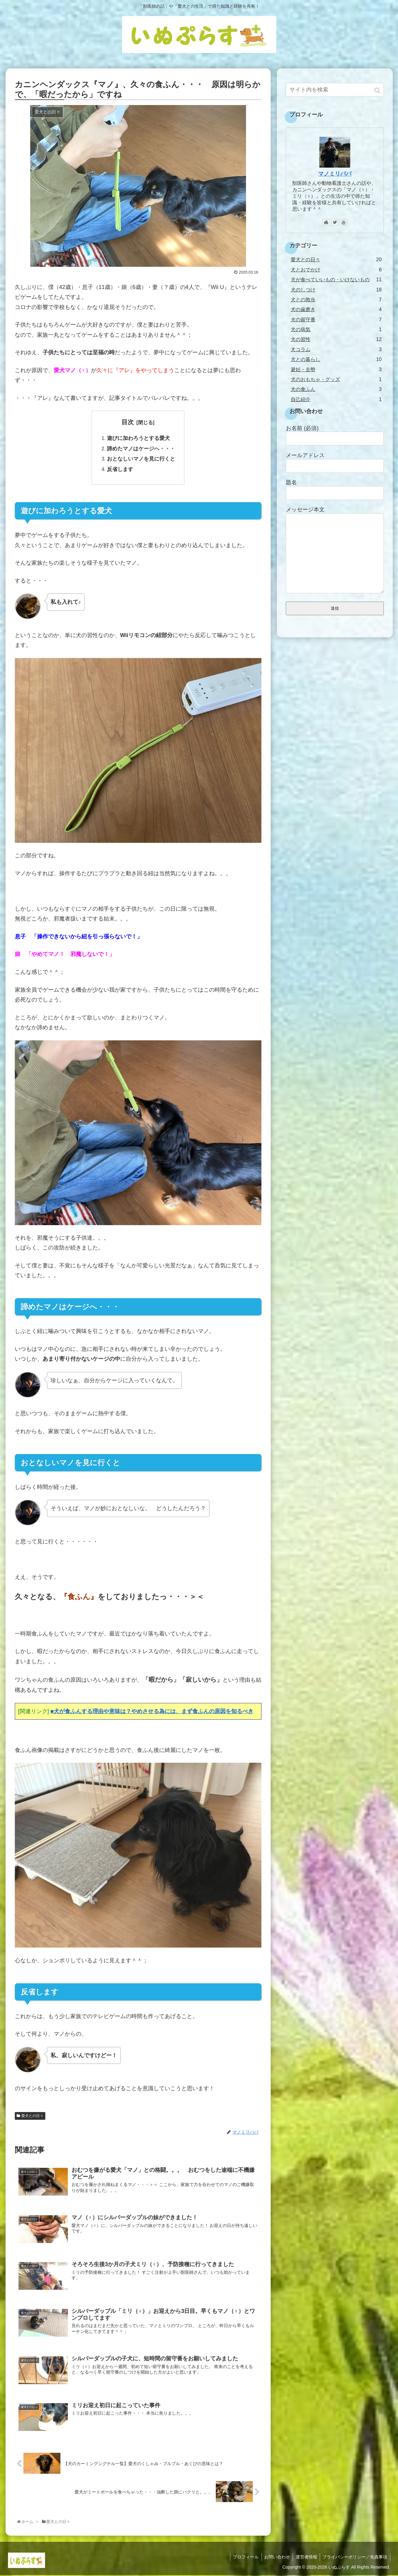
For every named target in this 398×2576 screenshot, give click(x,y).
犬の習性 (336, 339)
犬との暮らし (336, 359)
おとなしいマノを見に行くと (141, 459)
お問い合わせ (275, 2557)
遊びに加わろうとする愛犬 (138, 438)
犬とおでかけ (336, 270)
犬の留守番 (336, 320)
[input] (335, 90)
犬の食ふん (336, 389)
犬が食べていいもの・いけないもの (336, 279)
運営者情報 (305, 2557)
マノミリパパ (334, 174)
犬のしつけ (336, 290)
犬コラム (336, 349)
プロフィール (242, 2557)
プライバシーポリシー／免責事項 (354, 2557)
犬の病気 (336, 329)
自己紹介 (336, 399)
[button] (378, 90)
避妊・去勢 (336, 369)
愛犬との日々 (32, 2116)
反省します (120, 470)
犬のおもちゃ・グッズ (336, 379)
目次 (127, 422)
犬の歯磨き (336, 309)
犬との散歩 (336, 300)
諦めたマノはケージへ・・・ (141, 449)
